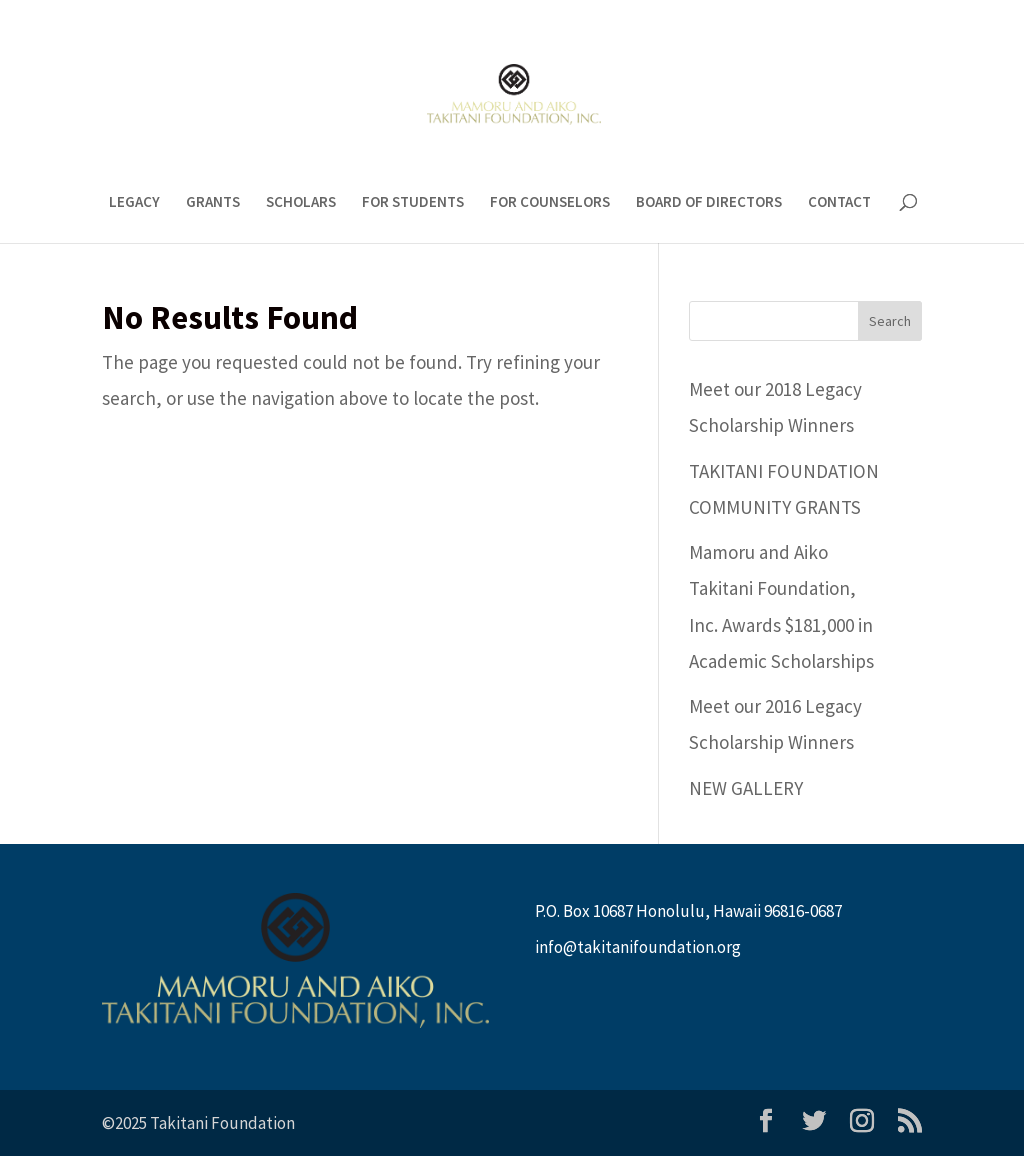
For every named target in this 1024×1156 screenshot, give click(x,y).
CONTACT (839, 203)
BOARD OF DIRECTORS (709, 203)
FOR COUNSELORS (550, 203)
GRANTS (213, 203)
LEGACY (134, 203)
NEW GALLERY (746, 788)
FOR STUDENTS (413, 203)
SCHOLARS (301, 203)
